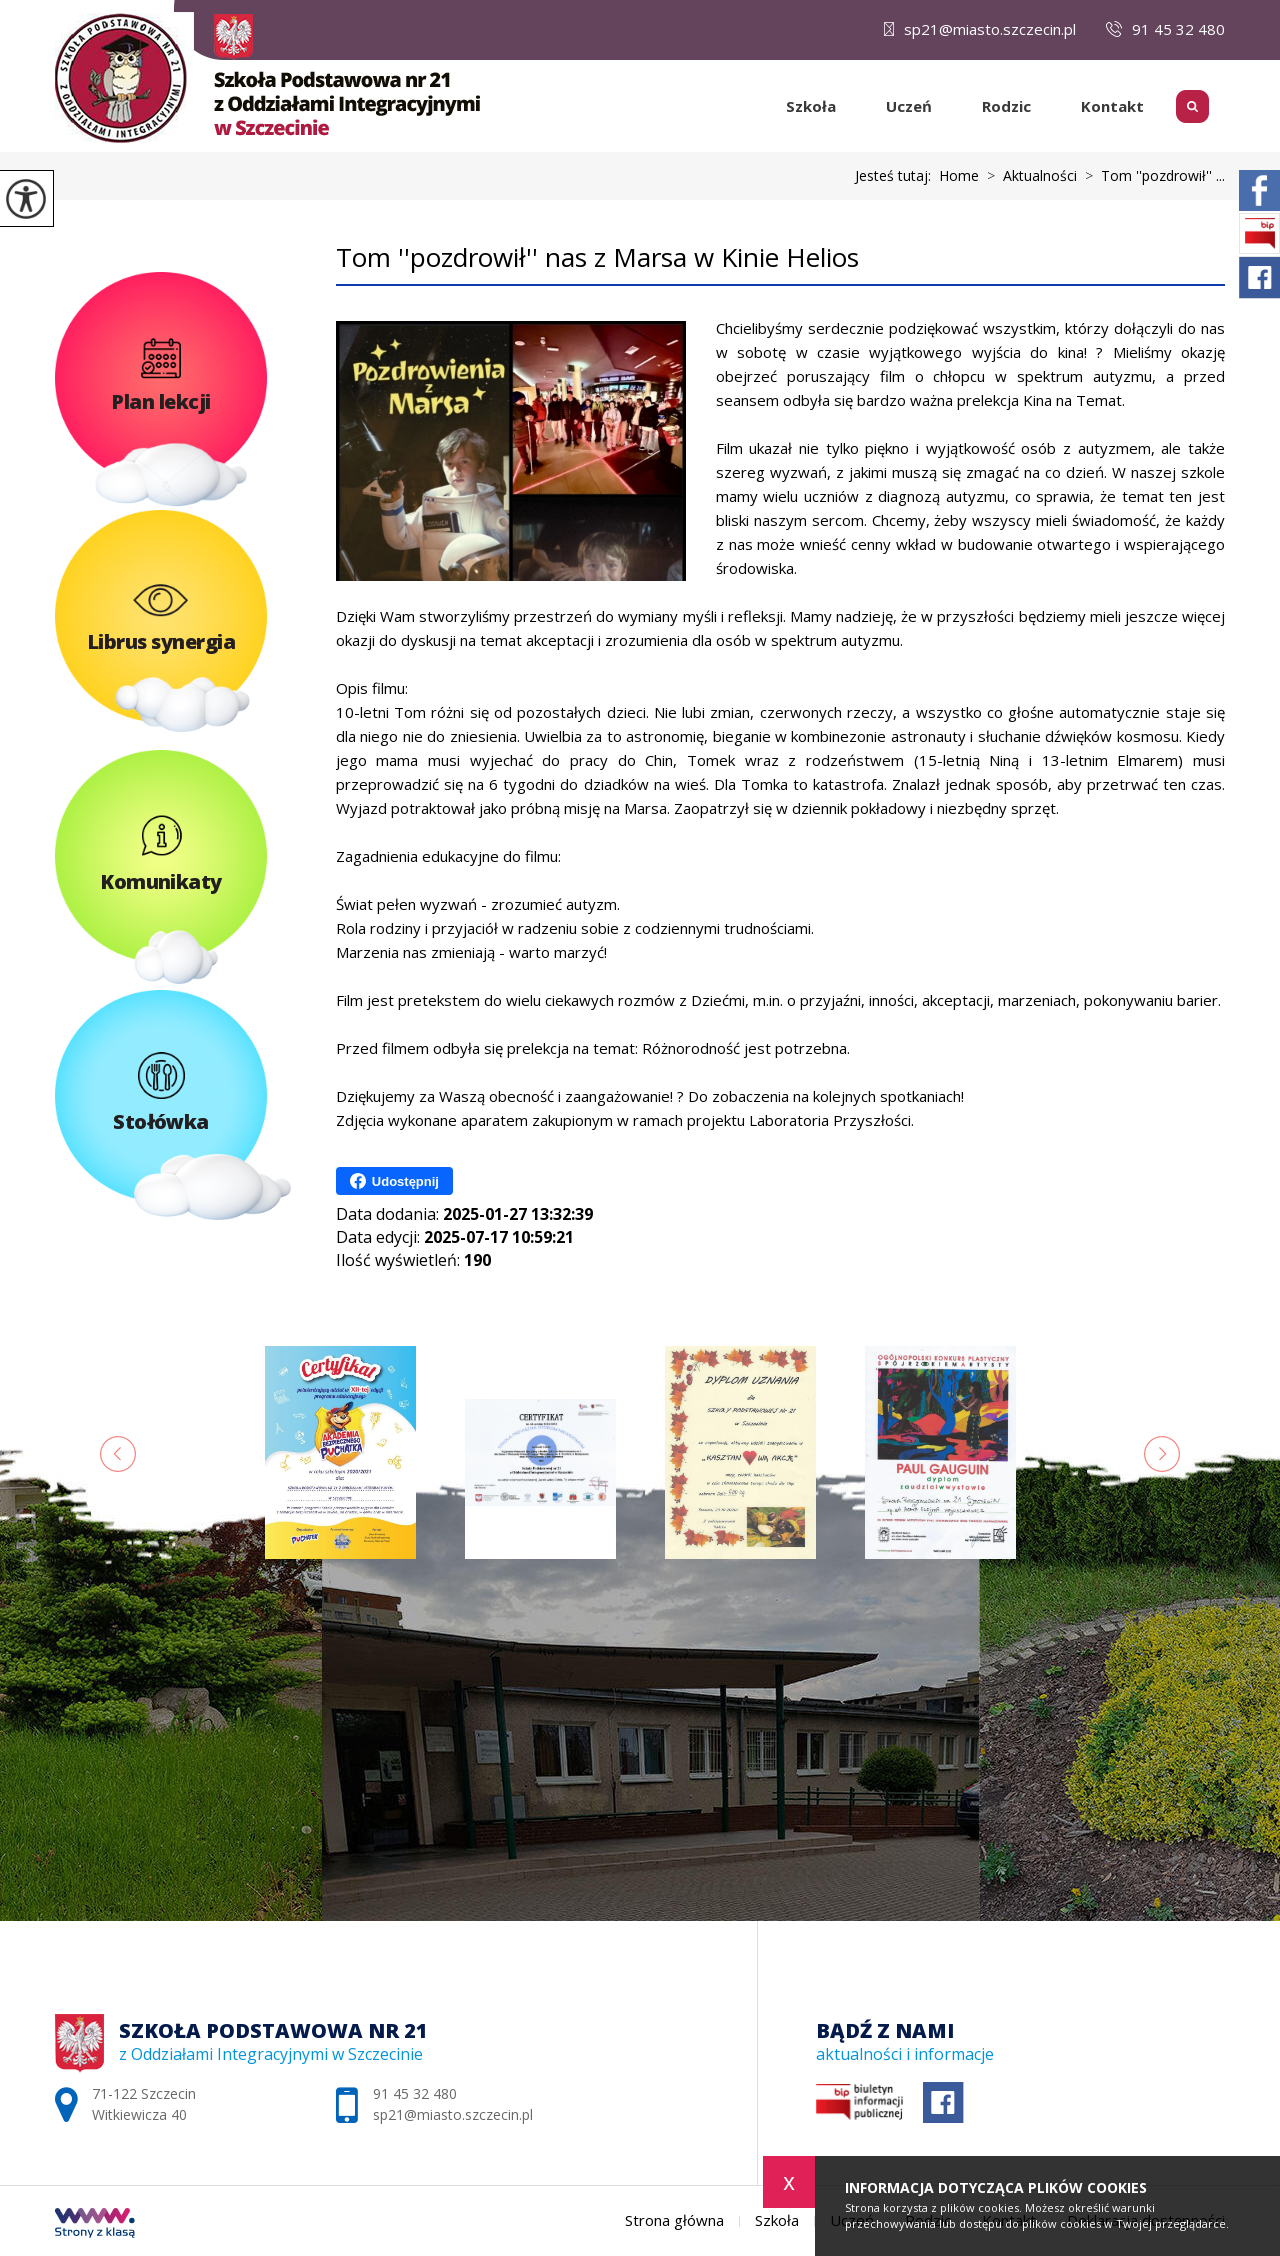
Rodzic (1006, 106)
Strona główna (753, 106)
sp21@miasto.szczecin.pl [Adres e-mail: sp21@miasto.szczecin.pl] (453, 2114)
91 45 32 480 (1165, 29)
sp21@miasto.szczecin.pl (980, 29)
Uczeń (909, 106)
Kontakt (1112, 106)
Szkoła (811, 106)
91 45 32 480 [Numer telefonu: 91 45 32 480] (415, 2093)
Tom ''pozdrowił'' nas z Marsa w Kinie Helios (597, 257)
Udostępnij (394, 1181)
